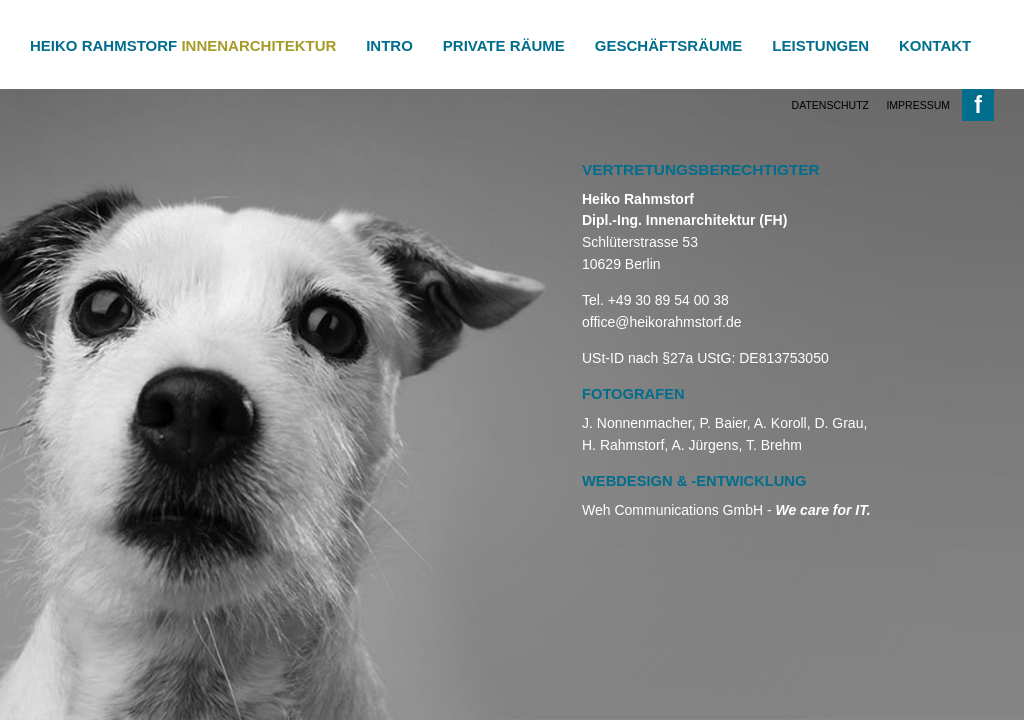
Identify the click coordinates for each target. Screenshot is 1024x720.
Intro (389, 45)
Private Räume (504, 45)
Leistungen (820, 45)
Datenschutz (830, 105)
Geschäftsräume (669, 45)
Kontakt (935, 45)
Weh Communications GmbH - (726, 510)
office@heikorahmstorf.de (661, 322)
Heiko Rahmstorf (183, 45)
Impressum (918, 105)
